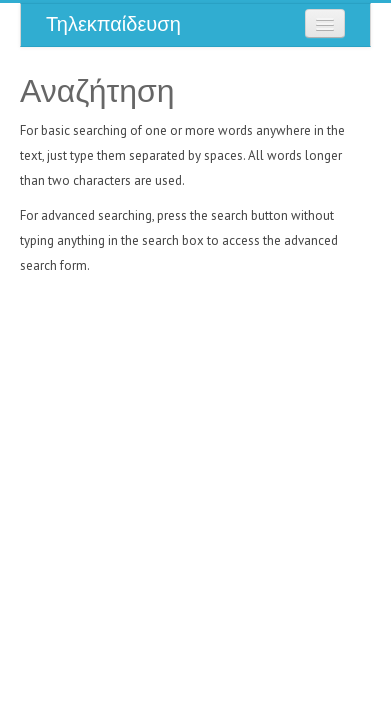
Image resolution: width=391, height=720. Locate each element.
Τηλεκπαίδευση (113, 24)
